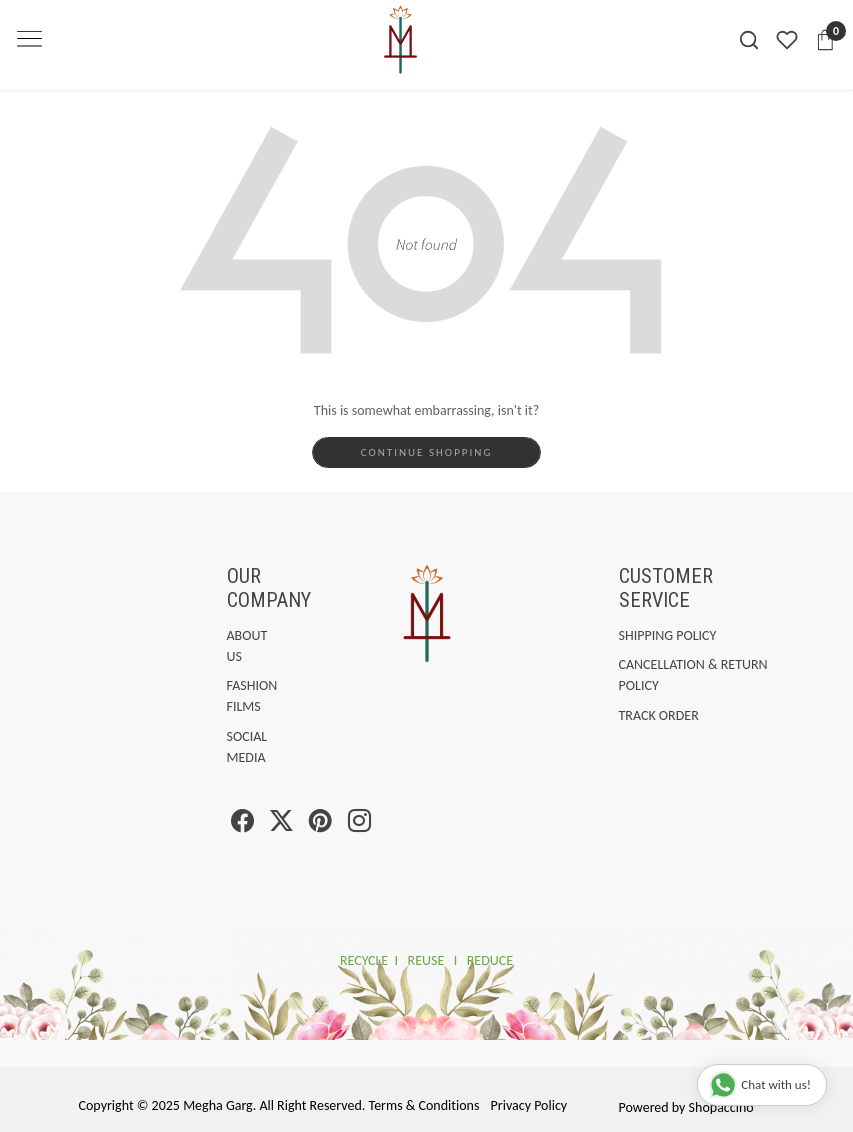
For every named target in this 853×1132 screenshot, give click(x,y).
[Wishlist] (787, 40)
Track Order (659, 715)
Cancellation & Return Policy (693, 675)
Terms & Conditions (424, 1105)
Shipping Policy (668, 635)
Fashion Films (231, 696)
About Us (231, 646)
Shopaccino (721, 1107)
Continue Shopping (427, 452)
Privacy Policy (529, 1105)
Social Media (231, 747)
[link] (749, 40)
